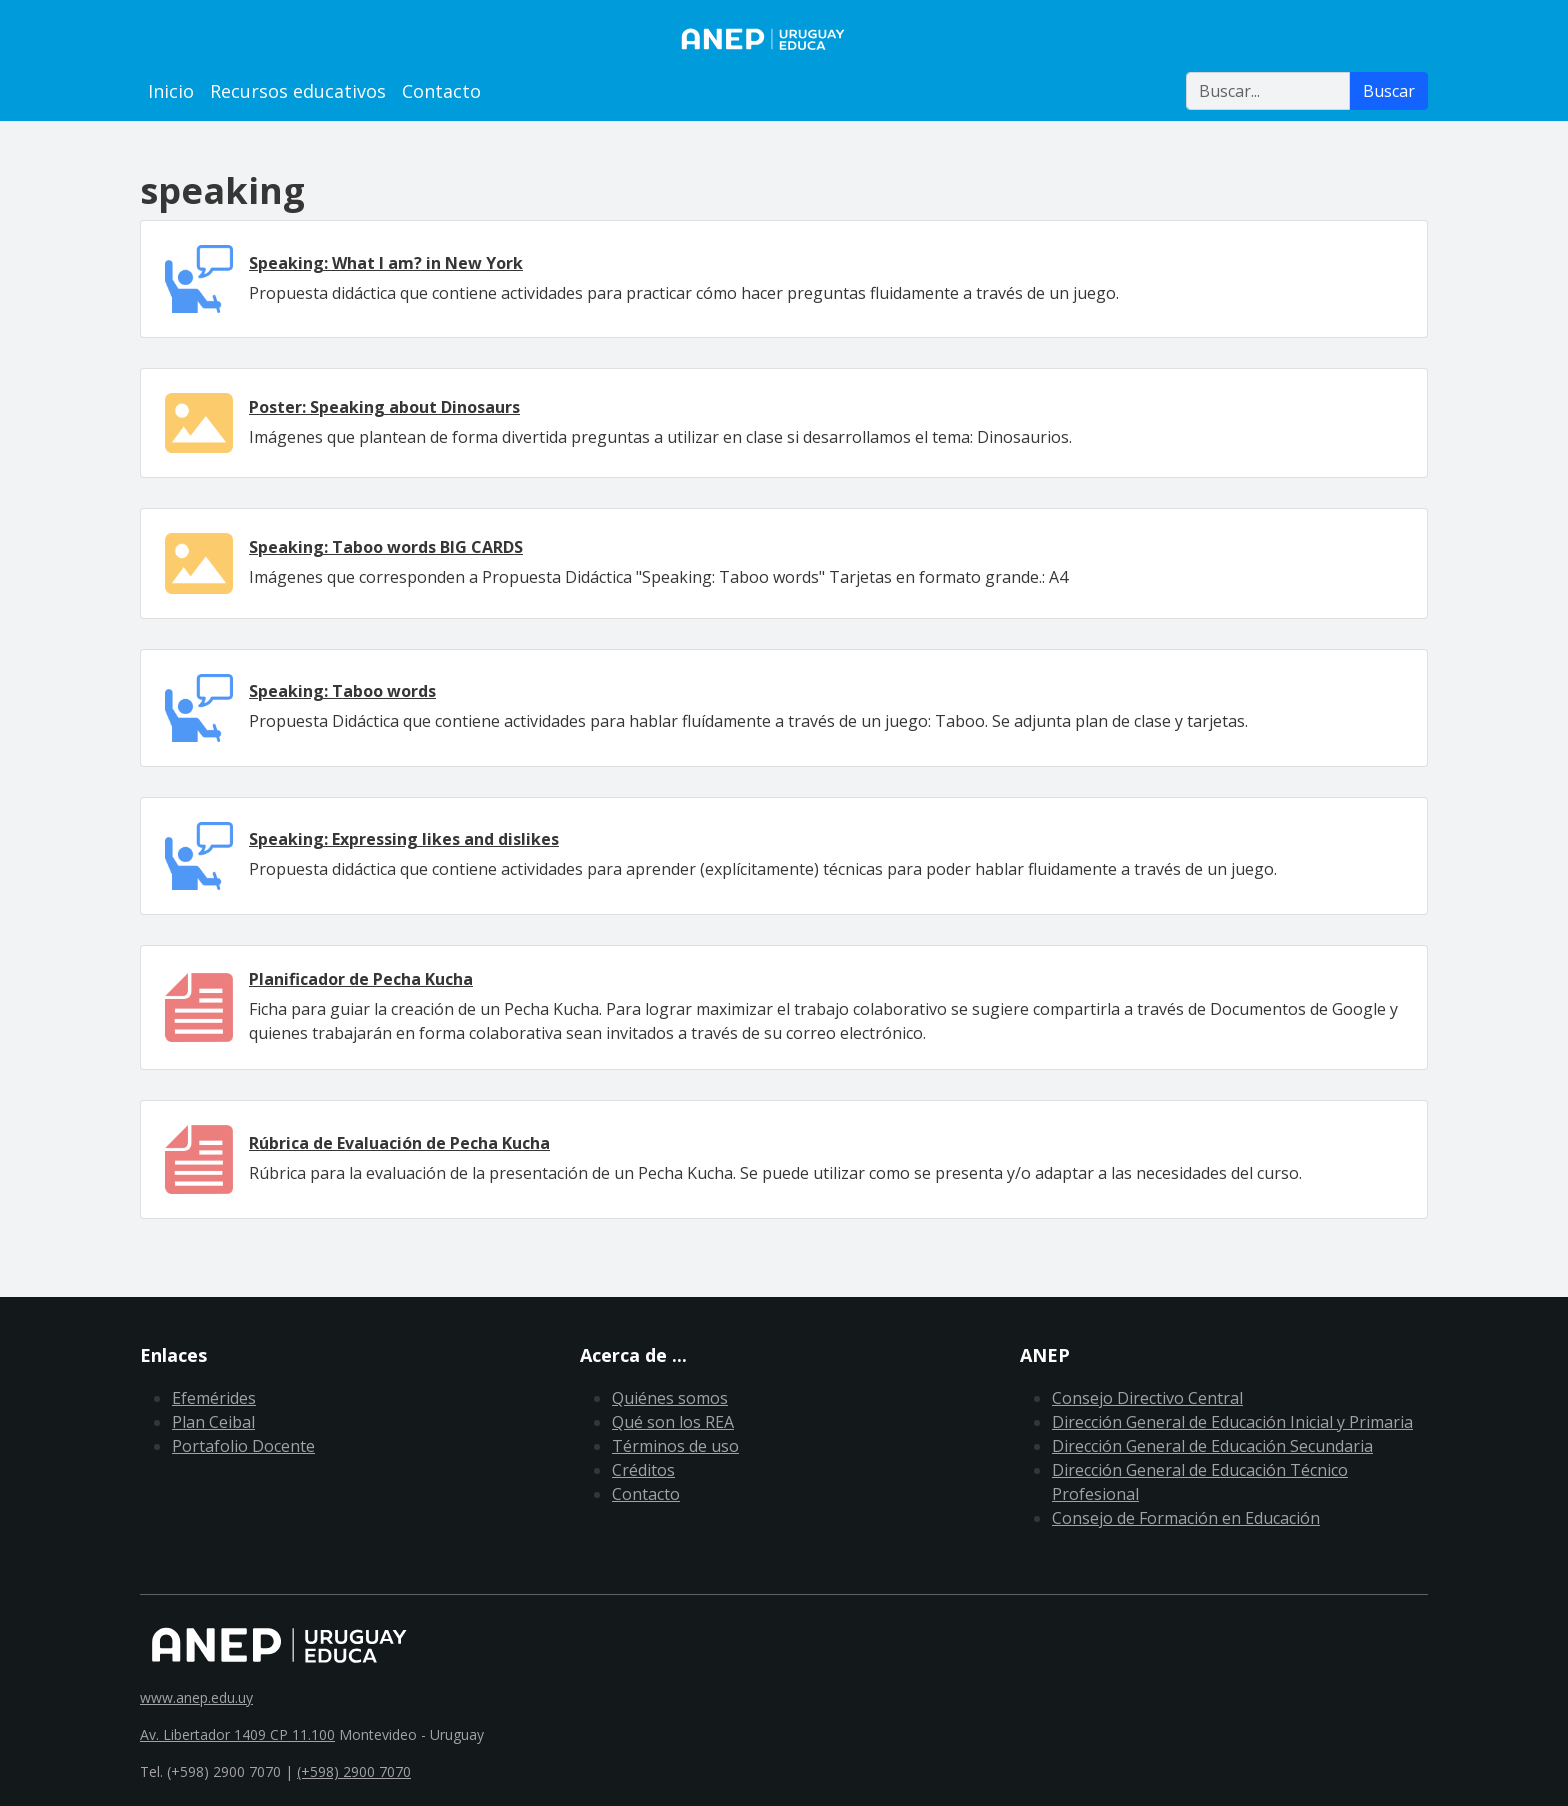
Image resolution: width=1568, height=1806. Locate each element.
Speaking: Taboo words (342, 691)
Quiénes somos (670, 1398)
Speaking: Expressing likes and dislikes (404, 839)
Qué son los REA (673, 1422)
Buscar (1389, 91)
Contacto (441, 91)
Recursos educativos (298, 91)
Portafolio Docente (243, 1446)
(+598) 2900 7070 (354, 1771)
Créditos (643, 1470)
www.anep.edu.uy (196, 1697)
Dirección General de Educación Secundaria (1212, 1446)
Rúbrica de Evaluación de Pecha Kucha (399, 1143)
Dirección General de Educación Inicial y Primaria (1232, 1422)
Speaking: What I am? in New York (386, 263)
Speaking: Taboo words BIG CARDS (386, 547)
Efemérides (214, 1398)
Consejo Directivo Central (1147, 1398)
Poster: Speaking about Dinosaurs (384, 407)
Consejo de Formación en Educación (1186, 1518)
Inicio (171, 91)
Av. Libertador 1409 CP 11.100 (237, 1734)
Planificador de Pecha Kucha (361, 979)
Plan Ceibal (213, 1422)
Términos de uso (675, 1446)
